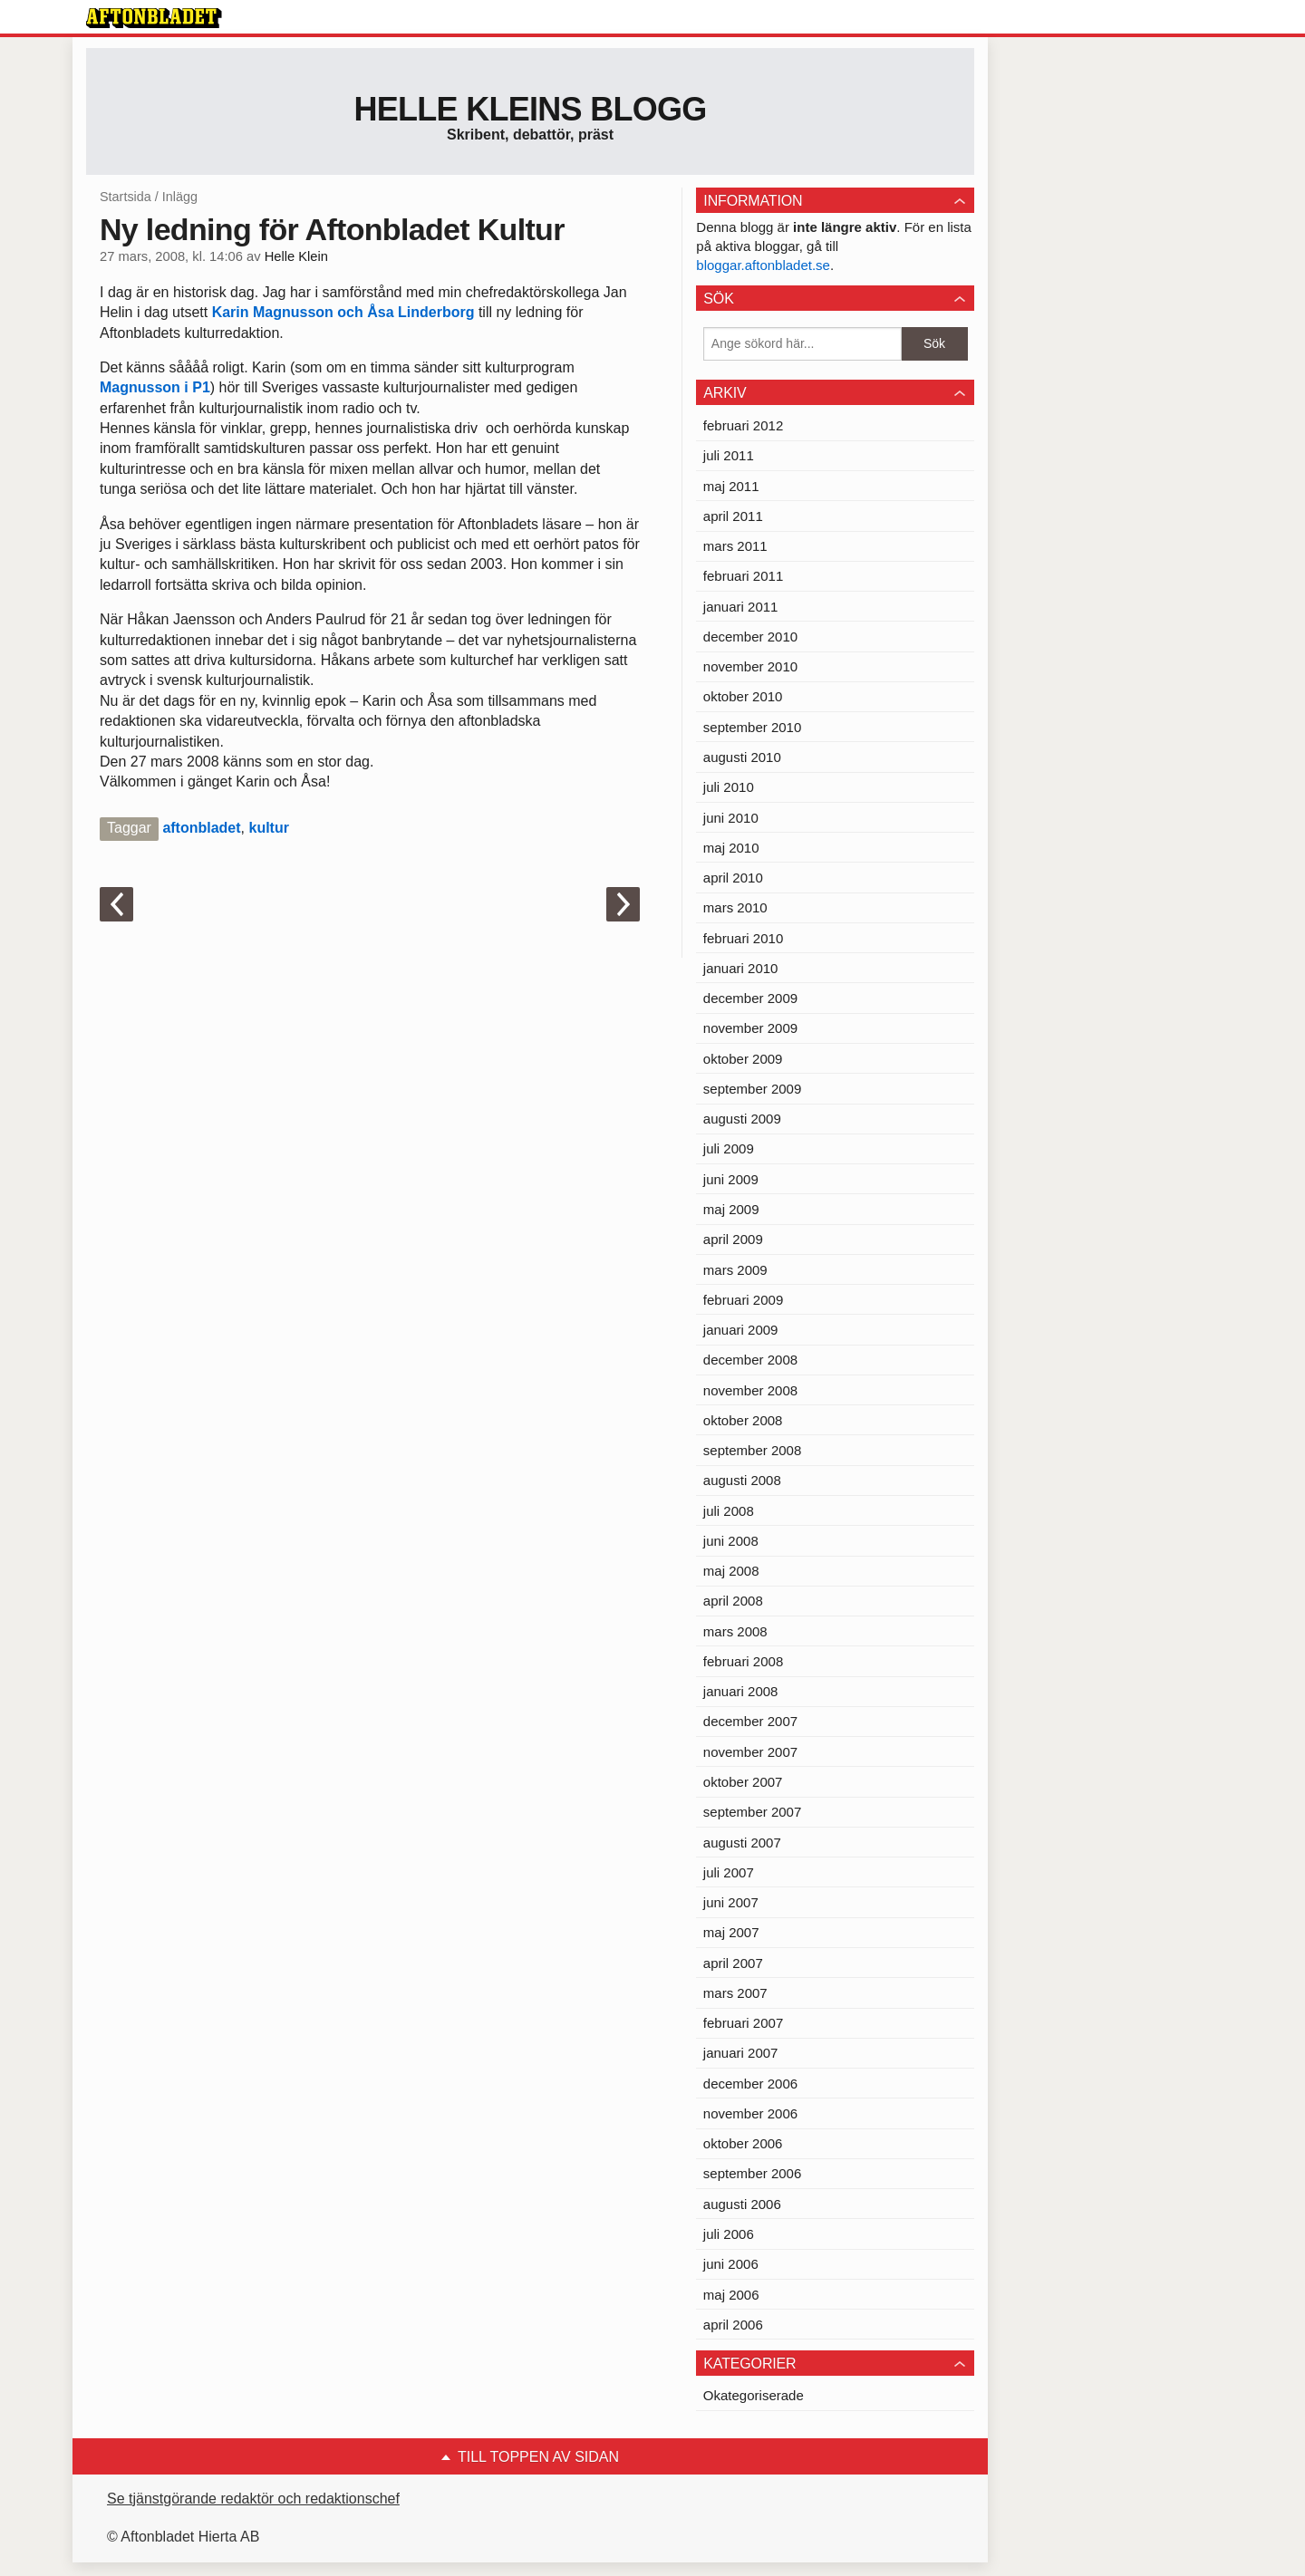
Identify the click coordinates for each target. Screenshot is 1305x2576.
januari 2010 (740, 968)
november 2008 (750, 1390)
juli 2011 (728, 455)
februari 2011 (743, 576)
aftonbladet (201, 827)
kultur (268, 827)
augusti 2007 (742, 1842)
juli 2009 (728, 1148)
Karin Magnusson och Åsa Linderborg (345, 312)
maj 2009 (731, 1209)
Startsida (125, 196)
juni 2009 (731, 1179)
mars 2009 (735, 1270)
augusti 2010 (742, 757)
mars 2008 (735, 1631)
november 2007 (750, 1752)
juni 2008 (731, 1540)
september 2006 (752, 2173)
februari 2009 (743, 1299)
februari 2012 (743, 425)
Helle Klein (296, 256)
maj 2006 (731, 2294)
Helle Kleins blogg (529, 109)
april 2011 (733, 516)
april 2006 (733, 2324)
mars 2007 (735, 1993)
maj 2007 (731, 1932)
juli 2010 (728, 787)
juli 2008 (728, 1511)
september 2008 (752, 1450)
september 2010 (752, 727)
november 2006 (750, 2113)
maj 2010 (731, 847)
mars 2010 (735, 907)
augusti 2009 (742, 1118)
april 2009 (733, 1239)
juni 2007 (731, 1902)
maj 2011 (731, 486)
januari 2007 (740, 2052)
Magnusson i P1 (155, 387)
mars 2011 (735, 546)
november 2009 (750, 1028)
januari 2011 (740, 606)
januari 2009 (740, 1329)
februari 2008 (743, 1661)
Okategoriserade (753, 2395)
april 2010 (733, 877)
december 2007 (750, 1721)
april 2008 (733, 1600)
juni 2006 (731, 2264)
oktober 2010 (743, 696)
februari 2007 (743, 2023)
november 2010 (750, 666)
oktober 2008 (743, 1420)
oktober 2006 (743, 2143)
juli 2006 (728, 2234)
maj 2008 (731, 1570)
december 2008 (750, 1359)
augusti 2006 (742, 2204)
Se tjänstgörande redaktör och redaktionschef (253, 2498)
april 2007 (733, 1963)
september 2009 (752, 1088)
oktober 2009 (743, 1058)
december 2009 (750, 998)
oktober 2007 (743, 1782)
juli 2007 (728, 1872)
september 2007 (752, 1811)
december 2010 (750, 636)
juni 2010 (731, 817)
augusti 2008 (742, 1480)
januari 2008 (740, 1691)
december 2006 (750, 2083)
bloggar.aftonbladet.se (763, 265)
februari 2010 (743, 938)
